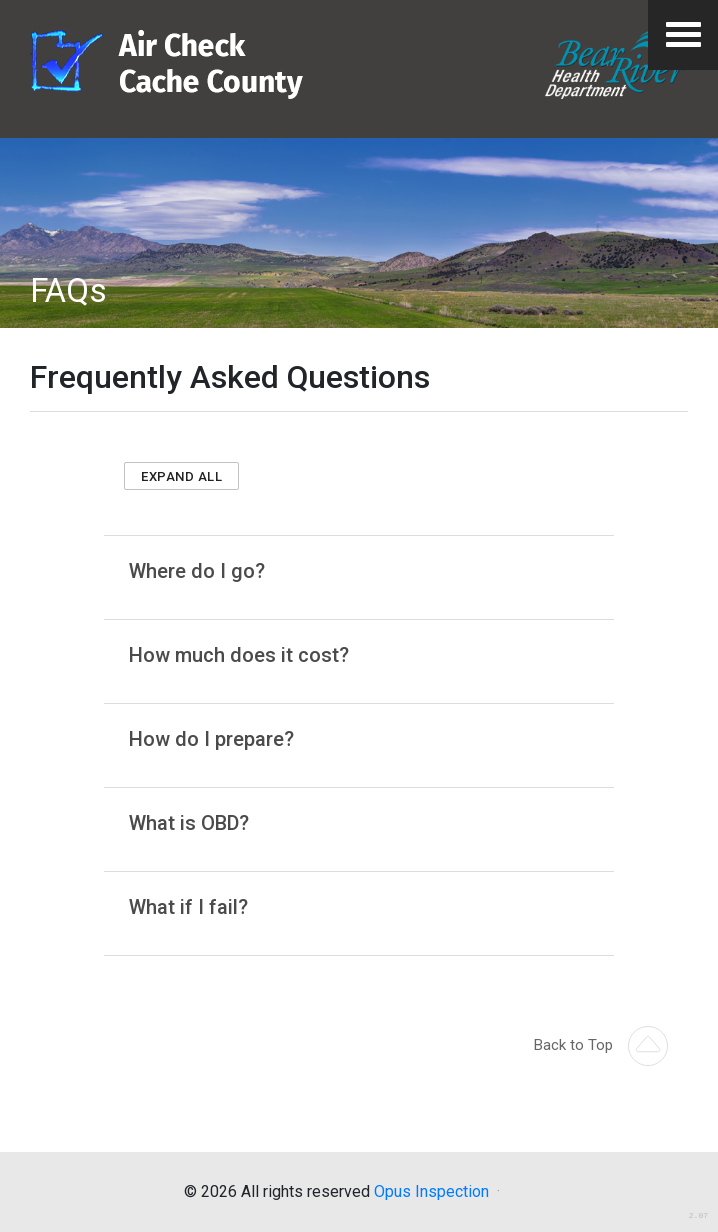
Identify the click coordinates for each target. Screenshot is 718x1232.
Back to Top (601, 1045)
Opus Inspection (431, 1191)
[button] (181, 476)
